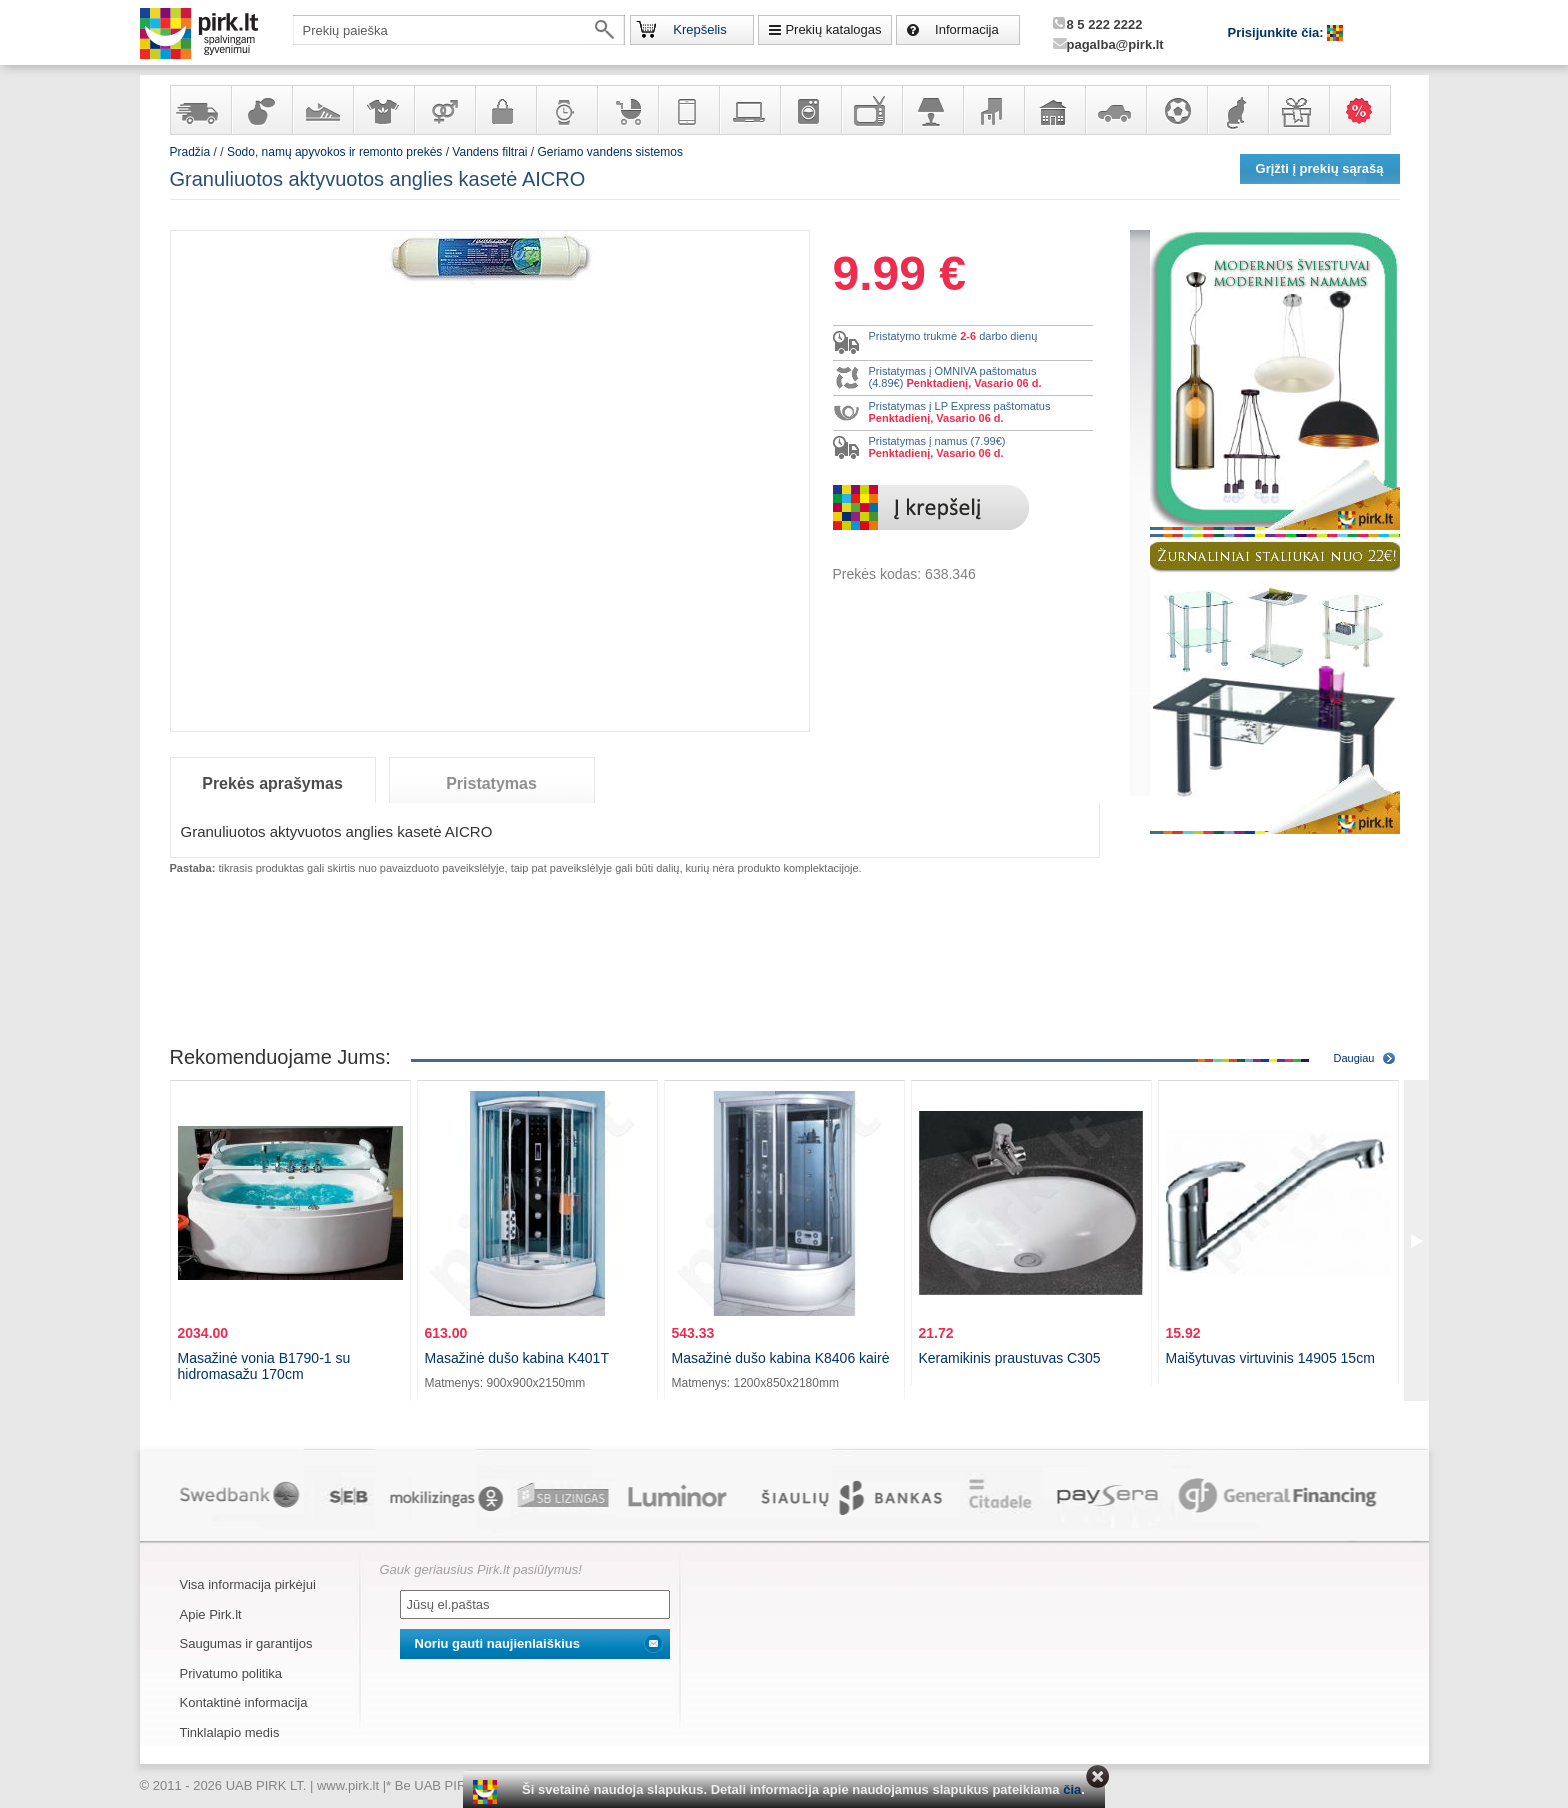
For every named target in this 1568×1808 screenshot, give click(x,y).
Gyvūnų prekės (1237, 110)
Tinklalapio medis (230, 1732)
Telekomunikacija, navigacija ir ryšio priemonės (688, 110)
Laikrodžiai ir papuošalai (566, 110)
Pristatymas (491, 783)
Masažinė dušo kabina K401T (517, 1358)
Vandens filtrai (489, 152)
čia (1072, 1789)
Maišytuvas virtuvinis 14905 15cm (1270, 1358)
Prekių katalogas (833, 29)
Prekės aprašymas (272, 783)
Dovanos (1298, 110)
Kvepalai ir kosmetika (261, 110)
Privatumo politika (231, 1673)
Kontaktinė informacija (244, 1702)
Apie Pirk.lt (211, 1614)
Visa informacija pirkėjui (248, 1584)
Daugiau (1354, 1058)
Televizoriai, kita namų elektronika (871, 110)
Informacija (967, 29)
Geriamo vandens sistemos (610, 152)
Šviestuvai (932, 110)
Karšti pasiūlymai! (1366, 110)
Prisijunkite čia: (1278, 32)
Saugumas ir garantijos (246, 1643)
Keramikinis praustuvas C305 (1010, 1358)
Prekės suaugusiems (444, 110)
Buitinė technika (810, 110)
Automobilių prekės (1115, 110)
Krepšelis (699, 29)
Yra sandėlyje (200, 110)
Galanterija (505, 110)
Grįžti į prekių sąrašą (1320, 168)
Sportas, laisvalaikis (1176, 110)
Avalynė (322, 110)
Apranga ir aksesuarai (383, 110)
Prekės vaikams (627, 110)
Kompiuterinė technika (749, 110)
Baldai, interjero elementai (993, 110)
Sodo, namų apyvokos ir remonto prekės (1054, 110)
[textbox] (459, 30)
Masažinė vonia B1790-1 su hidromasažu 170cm (264, 1366)
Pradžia (190, 152)
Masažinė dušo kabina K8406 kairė (781, 1358)
